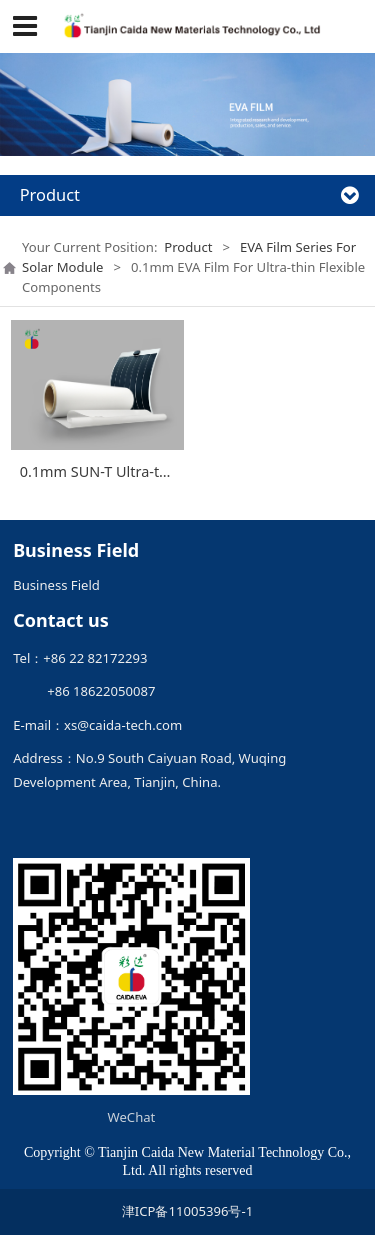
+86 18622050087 (84, 691)
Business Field (56, 585)
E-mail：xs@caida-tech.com (97, 725)
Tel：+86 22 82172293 (80, 658)
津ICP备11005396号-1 (187, 1211)
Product (188, 247)
